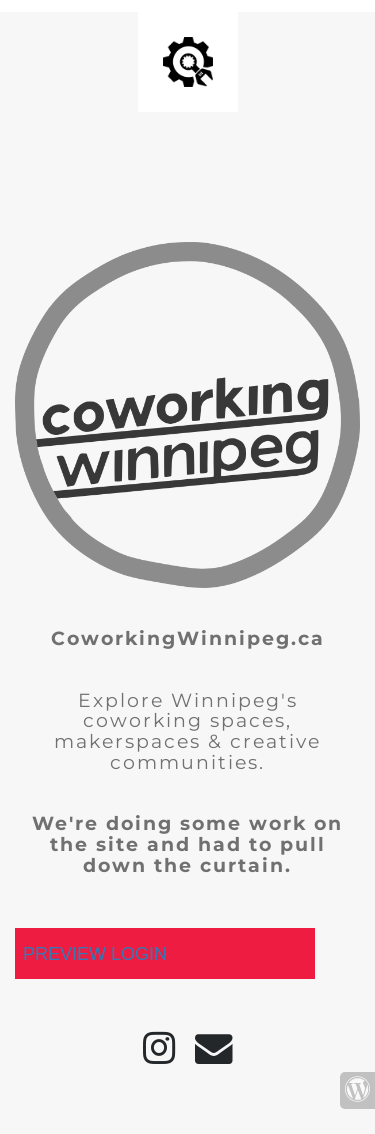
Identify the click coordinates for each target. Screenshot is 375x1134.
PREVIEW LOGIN (95, 954)
